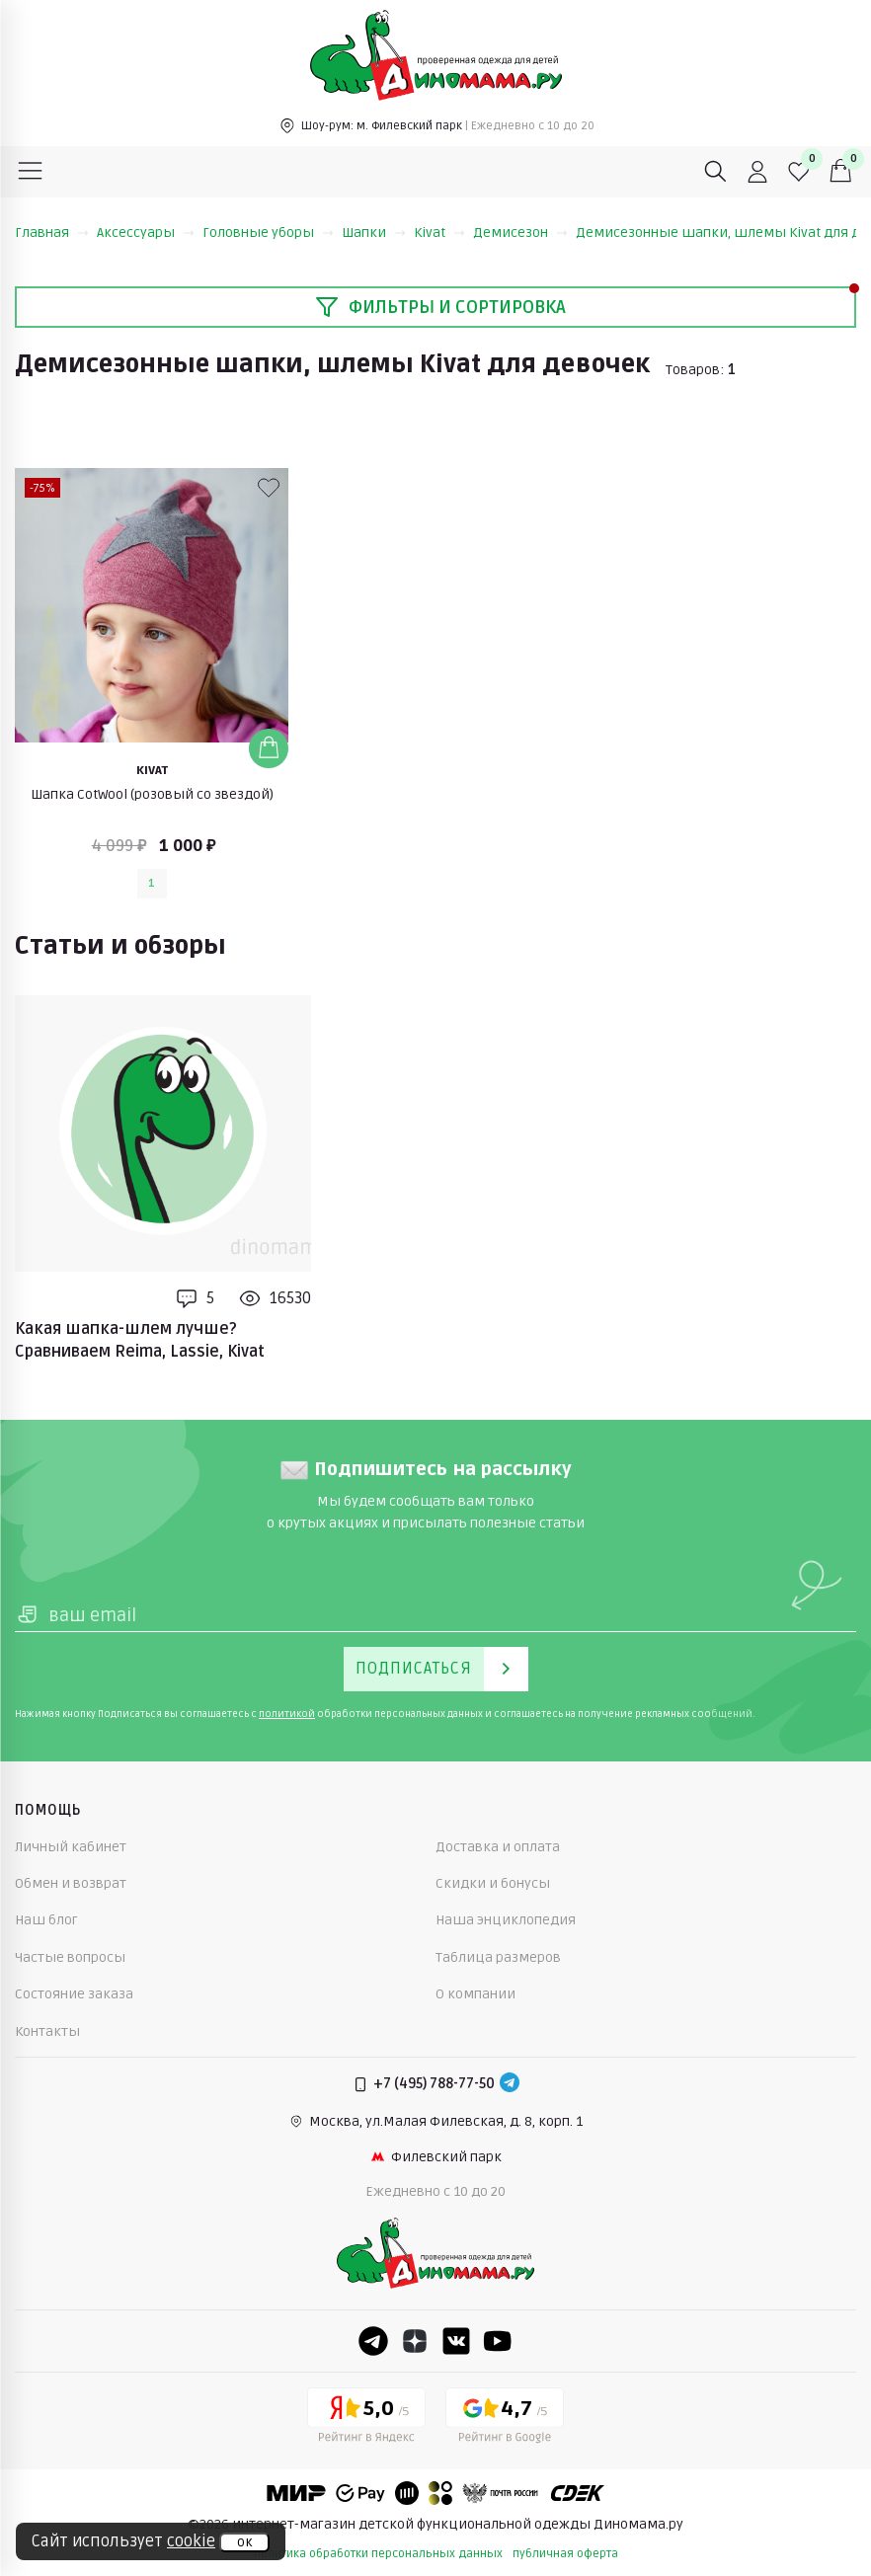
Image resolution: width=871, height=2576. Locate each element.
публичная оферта (565, 2553)
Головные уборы (268, 232)
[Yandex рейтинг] (366, 2419)
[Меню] (30, 172)
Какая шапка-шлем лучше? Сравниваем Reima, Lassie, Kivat (140, 1340)
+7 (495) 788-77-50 (434, 2083)
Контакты (47, 2031)
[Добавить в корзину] (268, 748)
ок (244, 2542)
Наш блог (46, 1920)
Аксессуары (146, 232)
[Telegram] (509, 2084)
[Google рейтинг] (504, 2419)
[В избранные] (268, 487)
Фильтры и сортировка (440, 307)
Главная (52, 232)
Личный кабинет (70, 1846)
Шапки (374, 232)
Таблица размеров (498, 1957)
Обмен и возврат (70, 1883)
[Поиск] (716, 172)
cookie (191, 2541)
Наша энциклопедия (506, 1920)
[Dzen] (415, 2341)
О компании (475, 1994)
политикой (287, 1714)
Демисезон (520, 232)
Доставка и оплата (498, 1846)
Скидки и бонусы (493, 1883)
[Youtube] (498, 2341)
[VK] (456, 2341)
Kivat (439, 232)
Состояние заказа (74, 1994)
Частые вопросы (70, 1957)
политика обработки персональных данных (378, 2553)
